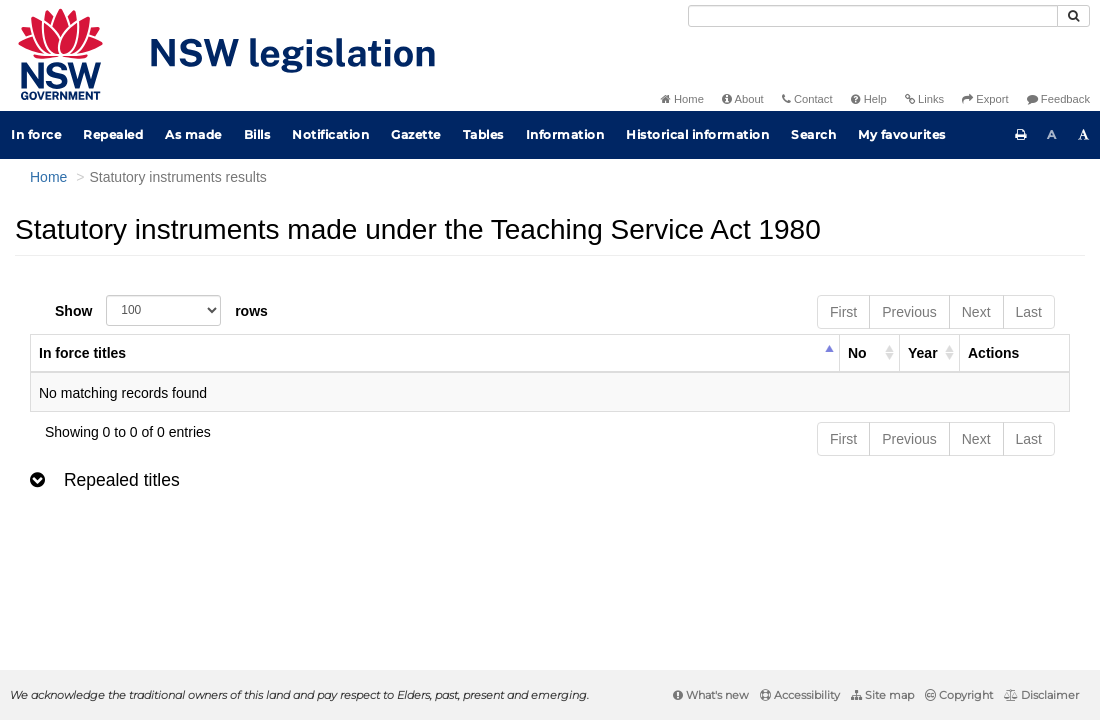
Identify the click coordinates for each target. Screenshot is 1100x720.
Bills (257, 134)
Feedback (1058, 99)
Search (813, 134)
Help (869, 99)
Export (985, 99)
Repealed (113, 134)
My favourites (902, 134)
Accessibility (800, 695)
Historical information (697, 134)
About (743, 99)
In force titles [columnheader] (82, 353)
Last (1029, 312)
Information (565, 134)
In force (36, 134)
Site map (882, 695)
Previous (909, 312)
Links (924, 99)
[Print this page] (1021, 135)
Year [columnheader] (923, 353)
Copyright (959, 695)
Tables (483, 134)
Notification (330, 134)
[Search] (873, 16)
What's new (711, 695)
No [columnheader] (857, 353)
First (843, 312)
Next (976, 312)
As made (193, 134)
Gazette (416, 134)
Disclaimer (1041, 695)
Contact (807, 99)
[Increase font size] (1084, 135)
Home (682, 99)
